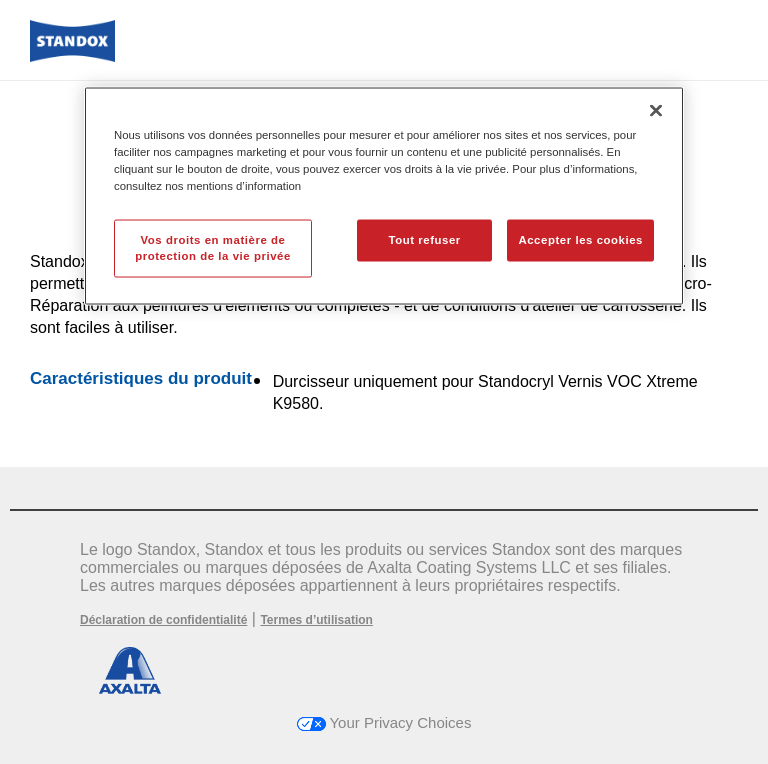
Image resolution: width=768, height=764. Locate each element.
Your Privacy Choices (384, 722)
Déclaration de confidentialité (163, 620)
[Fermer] (656, 110)
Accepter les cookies (580, 239)
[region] (384, 195)
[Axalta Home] (72, 56)
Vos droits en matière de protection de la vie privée (213, 247)
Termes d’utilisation (316, 620)
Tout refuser (424, 239)
